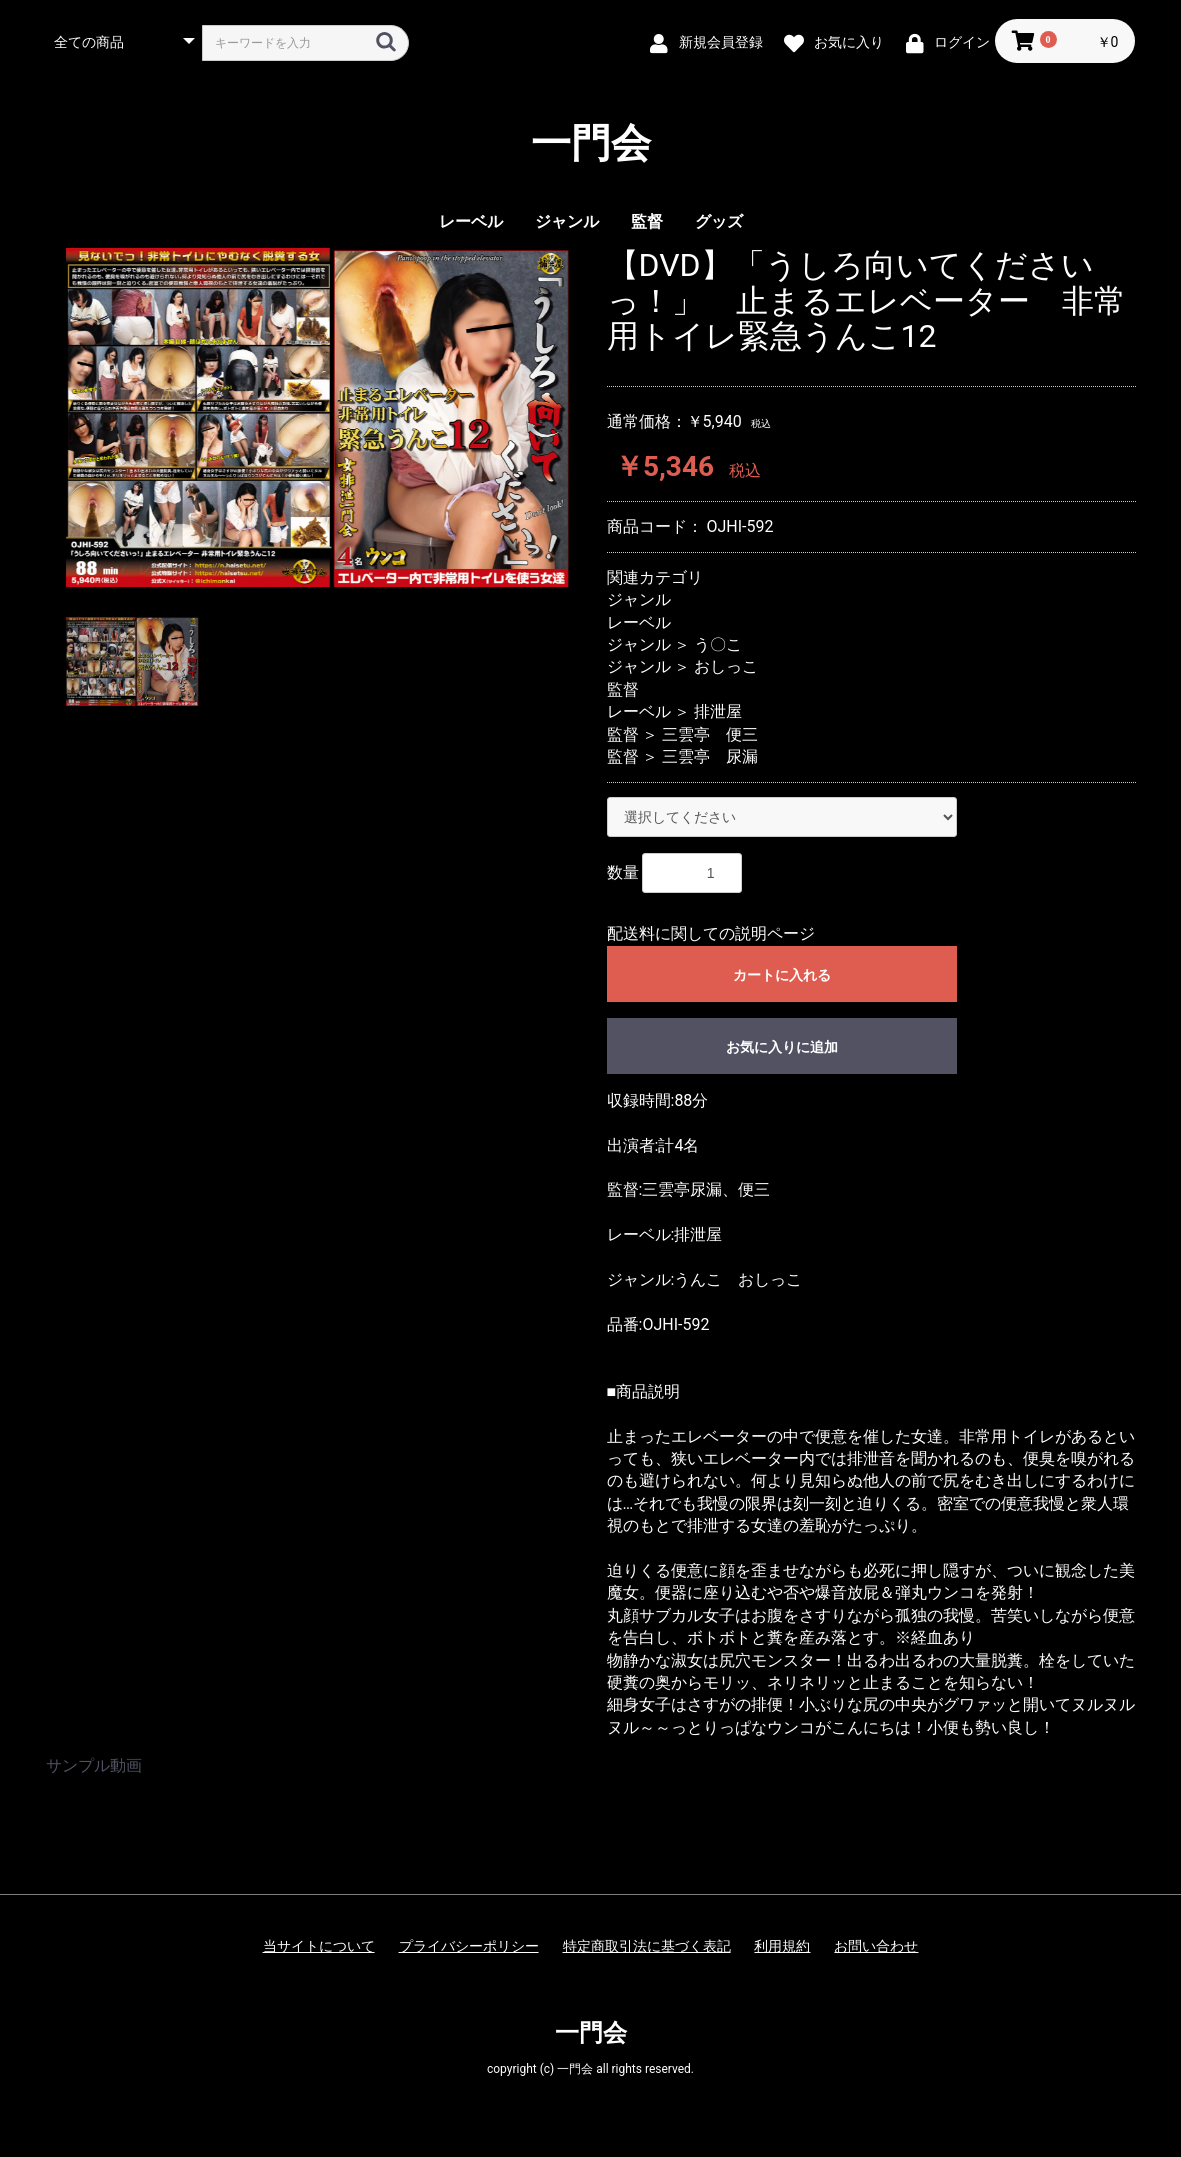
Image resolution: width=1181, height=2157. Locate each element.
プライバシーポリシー (469, 1946)
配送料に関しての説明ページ (711, 933)
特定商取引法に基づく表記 (647, 1946)
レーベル (471, 221)
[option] (318, 417)
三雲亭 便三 (710, 734)
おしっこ (726, 666)
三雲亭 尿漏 (710, 756)
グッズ (719, 221)
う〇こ (718, 644)
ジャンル (567, 221)
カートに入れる (782, 975)
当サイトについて (319, 1946)
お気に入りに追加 (782, 1047)
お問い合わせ (876, 1946)
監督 (647, 221)
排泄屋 (718, 711)
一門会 (591, 144)
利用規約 (782, 1946)
